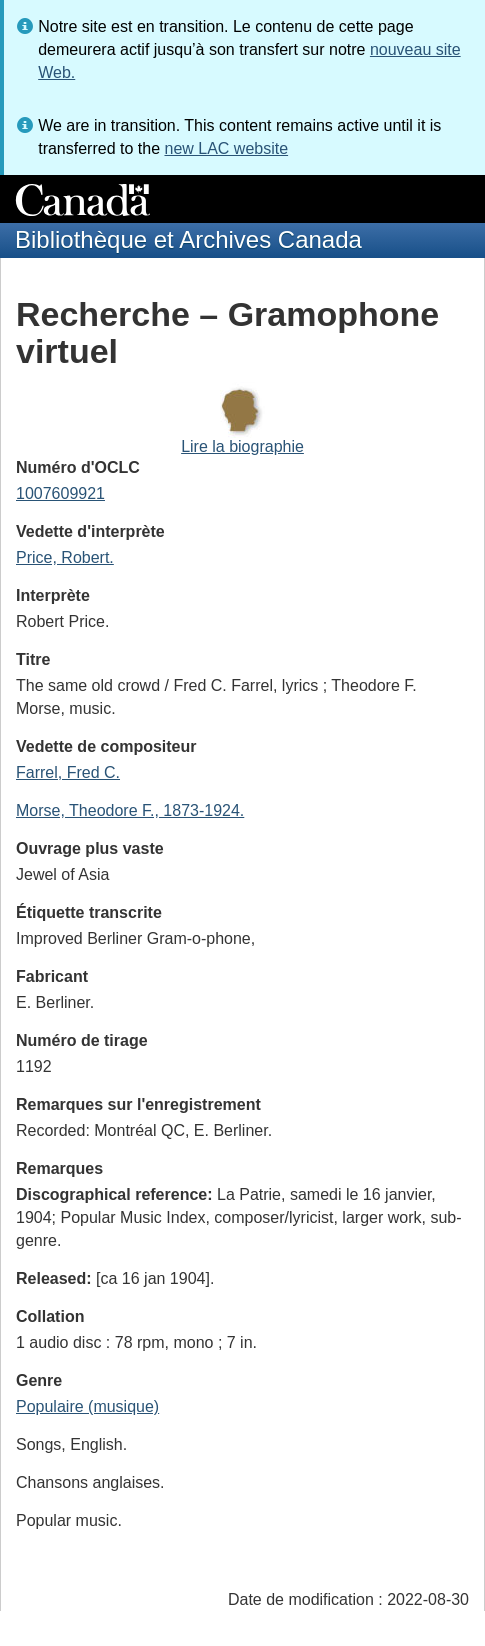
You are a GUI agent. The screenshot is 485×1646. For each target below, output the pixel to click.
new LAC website (226, 148)
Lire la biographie (242, 446)
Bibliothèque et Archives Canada (188, 239)
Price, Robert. (65, 557)
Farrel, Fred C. (68, 772)
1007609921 (60, 493)
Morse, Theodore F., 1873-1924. (130, 810)
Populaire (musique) (87, 1406)
